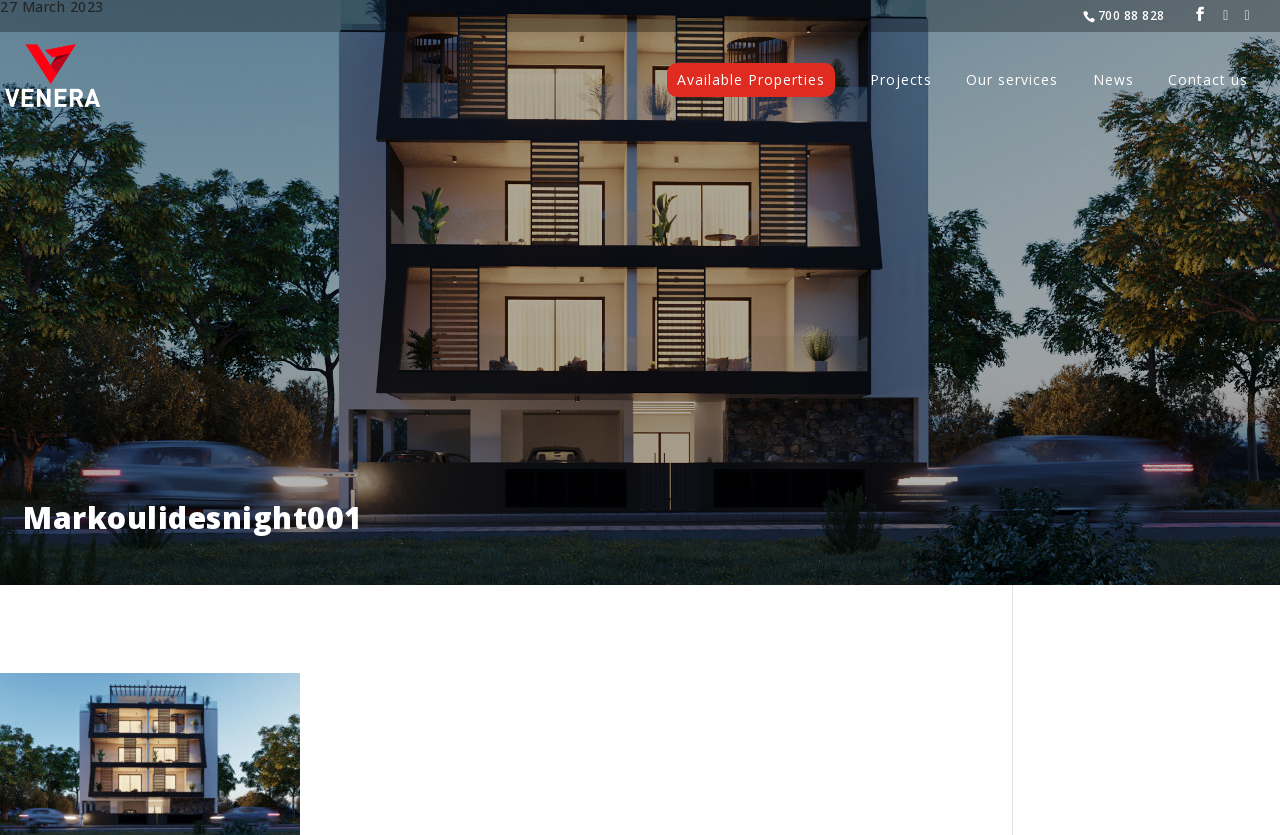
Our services (1012, 81)
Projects (901, 81)
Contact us (1208, 81)
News (1113, 81)
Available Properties (751, 79)
